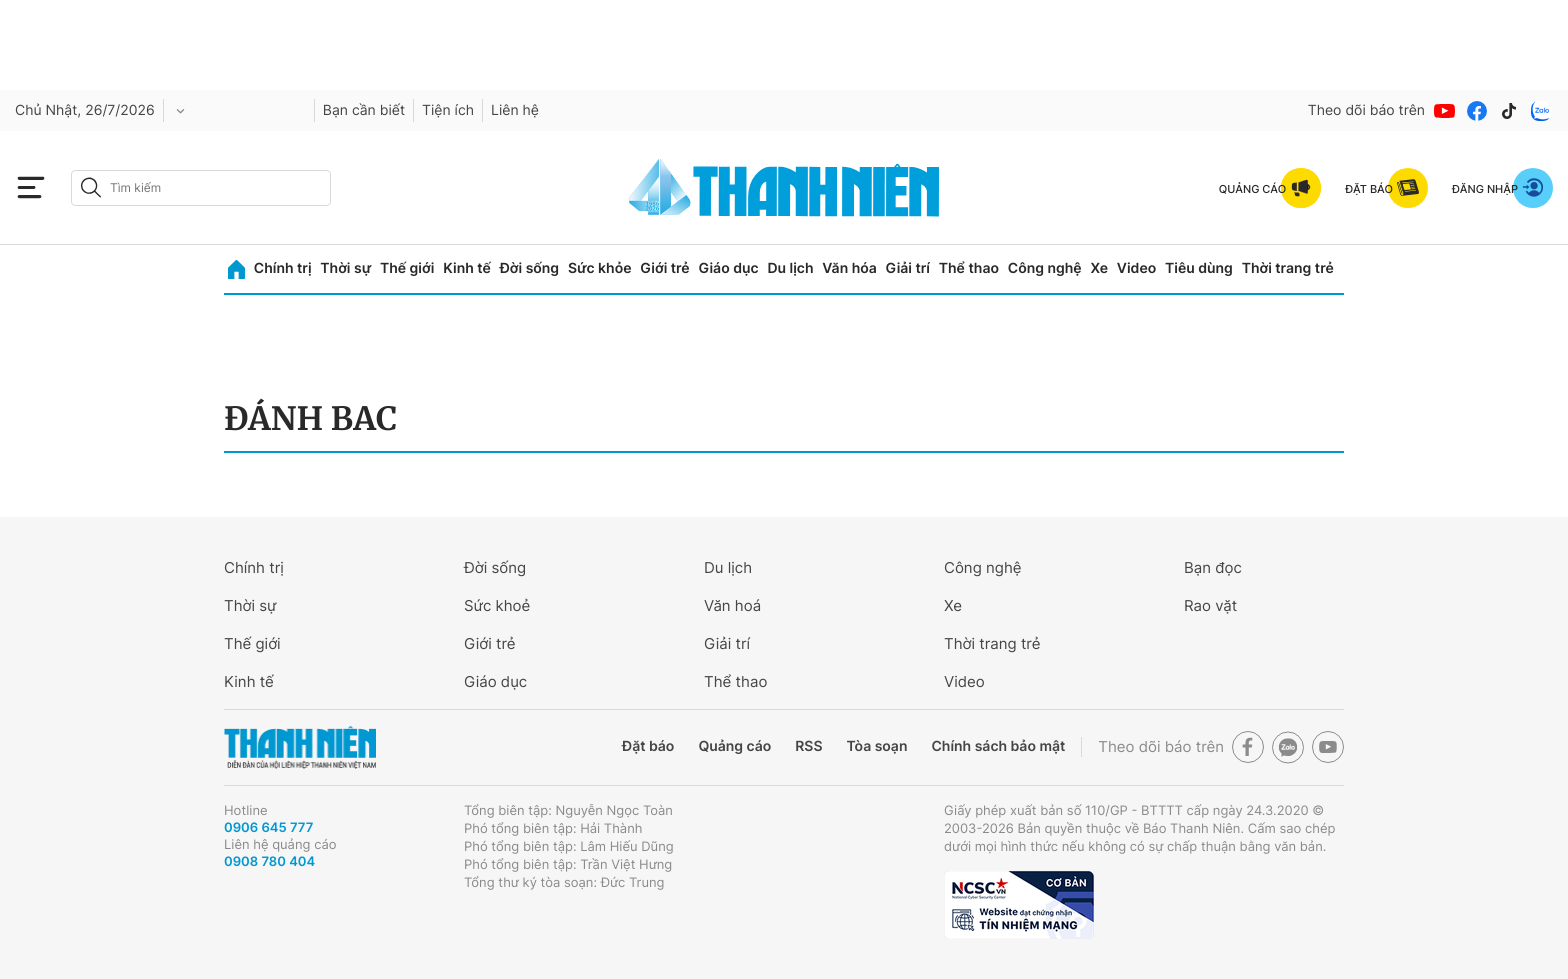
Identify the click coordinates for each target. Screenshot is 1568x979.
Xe (1099, 268)
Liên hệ (515, 110)
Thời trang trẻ (1288, 268)
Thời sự (345, 268)
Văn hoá (732, 605)
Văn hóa (849, 268)
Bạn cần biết (364, 110)
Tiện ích (448, 110)
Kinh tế (467, 268)
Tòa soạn (877, 746)
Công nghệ (1045, 268)
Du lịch (790, 268)
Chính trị (283, 268)
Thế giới (407, 268)
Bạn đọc (1213, 567)
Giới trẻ (664, 268)
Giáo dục (728, 268)
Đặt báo (648, 746)
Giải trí (908, 268)
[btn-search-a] (91, 187)
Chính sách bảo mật (998, 746)
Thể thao (969, 268)
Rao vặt (1210, 605)
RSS (808, 746)
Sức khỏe (600, 268)
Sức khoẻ (497, 605)
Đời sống (529, 268)
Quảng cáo (734, 746)
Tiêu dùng (1199, 268)
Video (1136, 268)
